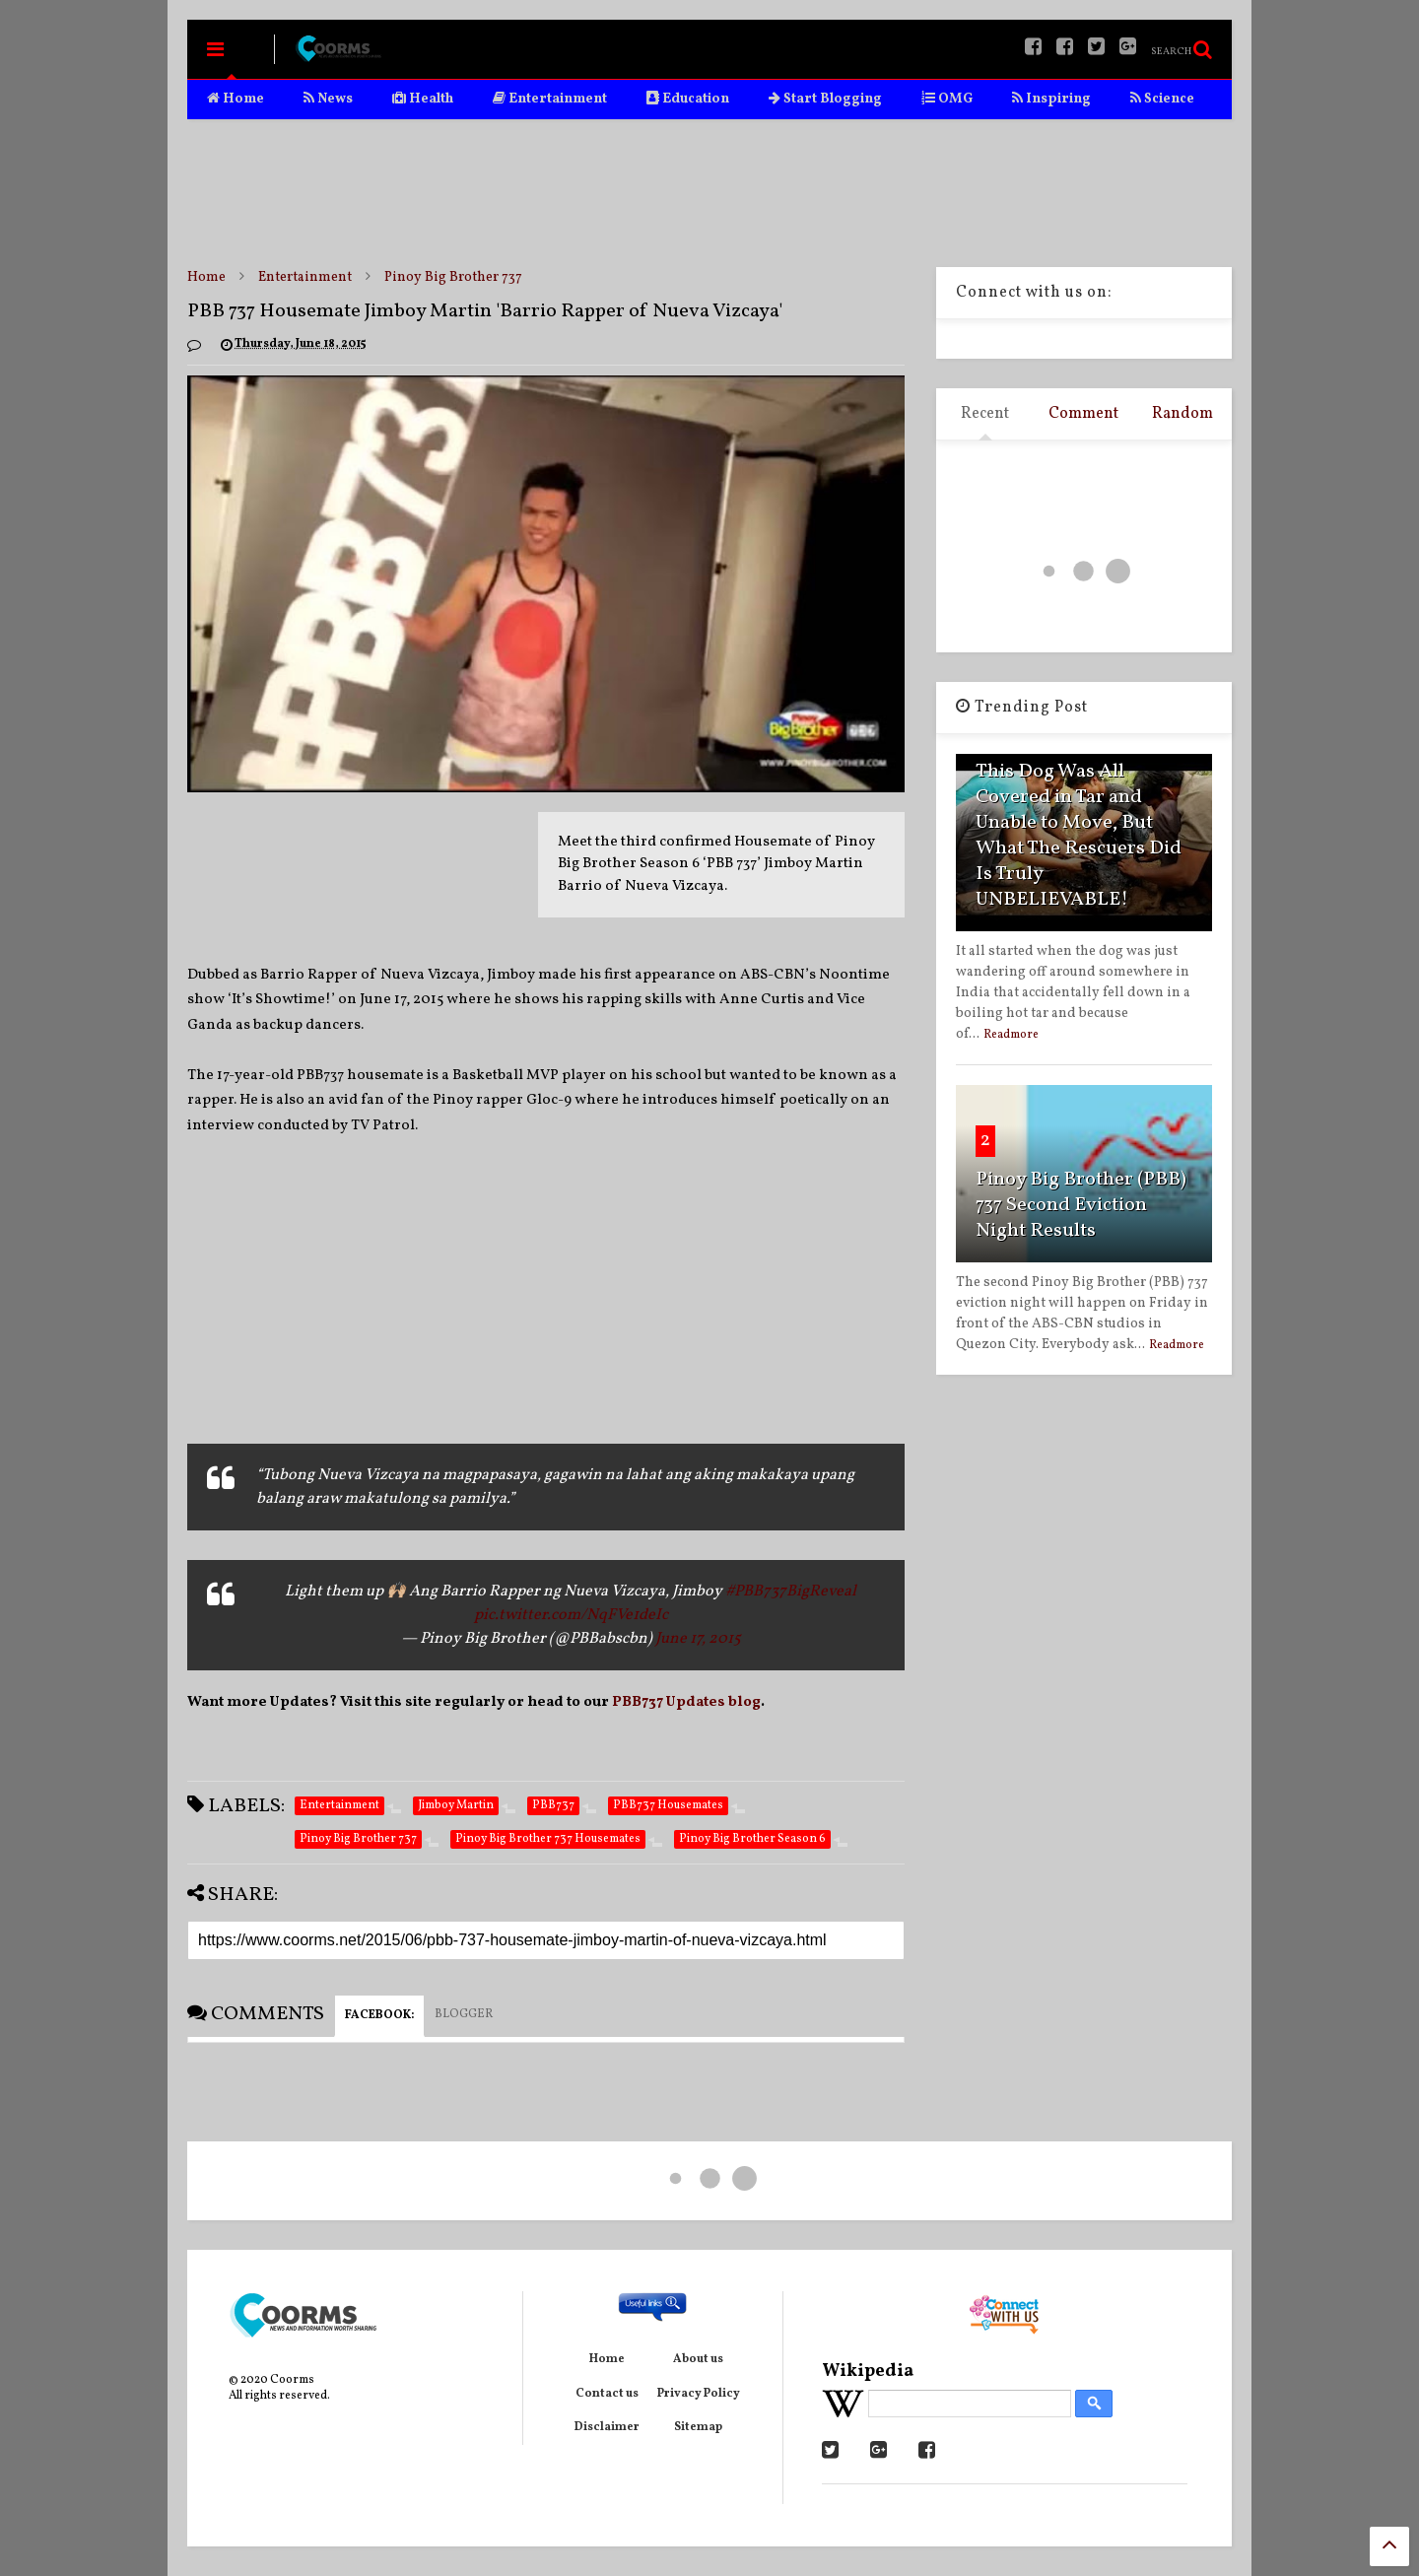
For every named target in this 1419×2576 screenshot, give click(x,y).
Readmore (1011, 1035)
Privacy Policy (698, 2394)
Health (422, 99)
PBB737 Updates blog (686, 1702)
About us (698, 2359)
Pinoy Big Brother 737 (453, 277)
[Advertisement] (709, 193)
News (328, 99)
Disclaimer (607, 2427)
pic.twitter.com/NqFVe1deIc (571, 1615)
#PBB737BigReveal (790, 1591)
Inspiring (1051, 99)
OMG (947, 99)
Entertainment (550, 99)
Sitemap (698, 2427)
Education (687, 99)
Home (235, 99)
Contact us (607, 2394)
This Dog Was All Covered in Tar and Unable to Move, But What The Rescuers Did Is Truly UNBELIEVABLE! (1079, 836)
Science (1162, 99)
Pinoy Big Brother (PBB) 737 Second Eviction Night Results (1081, 1205)
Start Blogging (825, 99)
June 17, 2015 (698, 1639)
